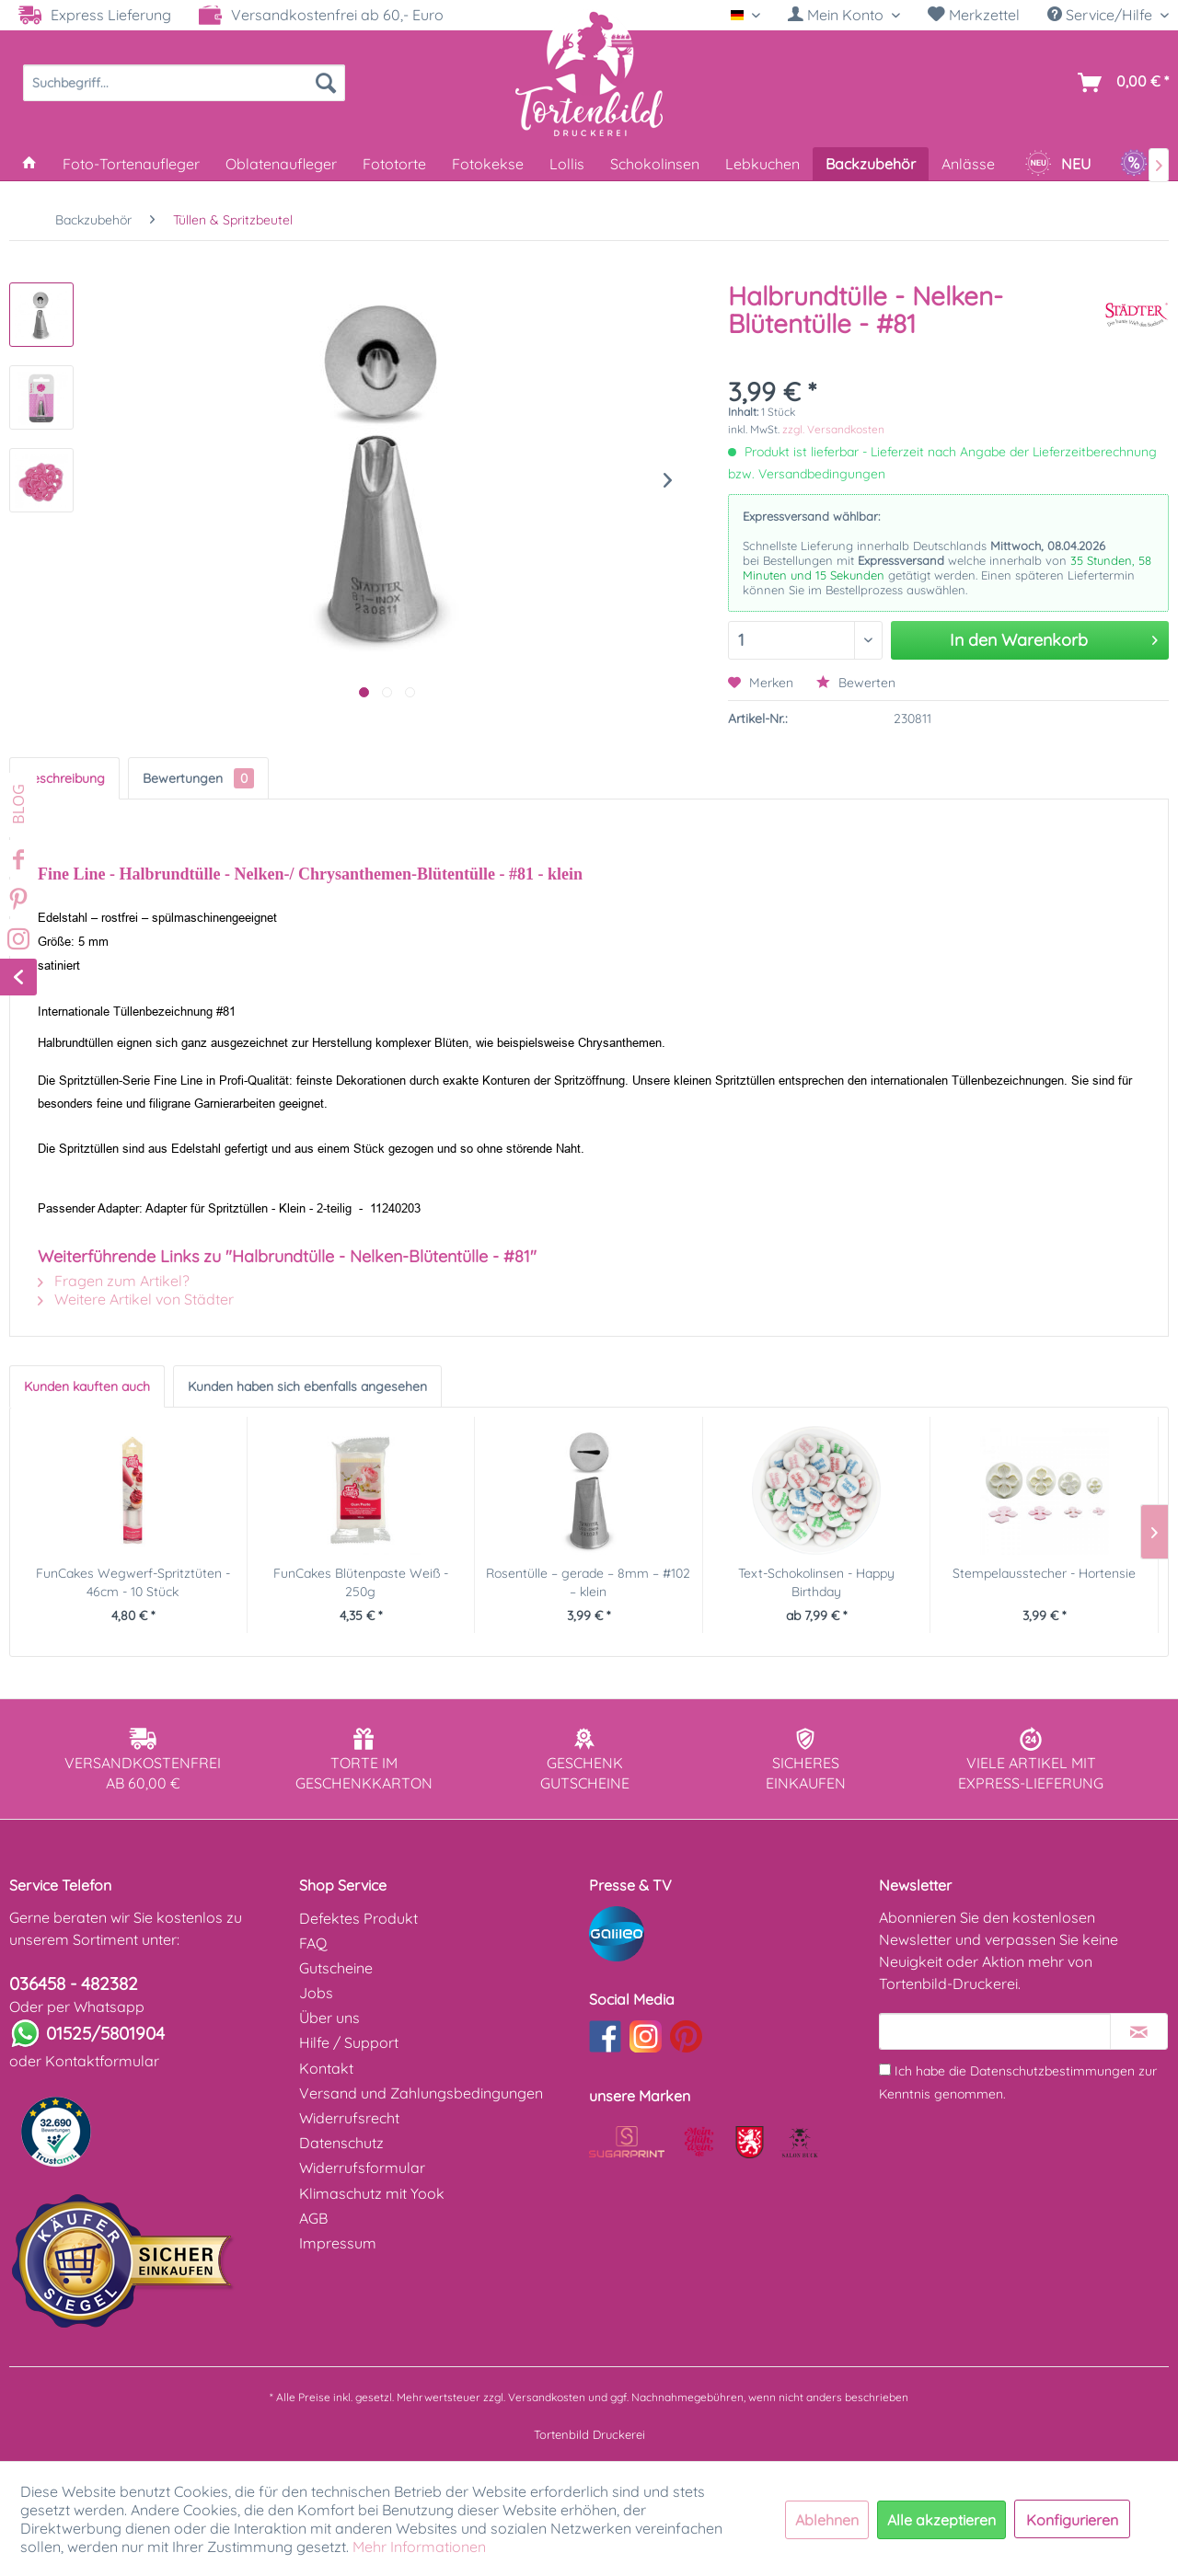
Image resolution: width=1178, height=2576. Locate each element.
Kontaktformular (102, 2061)
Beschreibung (64, 778)
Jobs (316, 1993)
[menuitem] (844, 15)
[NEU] (1057, 163)
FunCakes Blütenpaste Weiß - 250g (360, 1582)
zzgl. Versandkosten (833, 429)
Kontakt (326, 2068)
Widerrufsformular (362, 2167)
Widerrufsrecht (349, 2118)
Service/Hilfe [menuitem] (1101, 15)
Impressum (337, 2243)
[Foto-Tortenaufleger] (131, 163)
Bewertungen (198, 778)
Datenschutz (341, 2142)
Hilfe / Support (348, 2042)
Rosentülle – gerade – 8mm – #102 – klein (588, 1582)
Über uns (329, 2017)
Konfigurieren (1072, 2520)
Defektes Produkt (358, 1918)
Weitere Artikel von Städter (136, 1299)
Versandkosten (546, 2397)
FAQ (313, 1943)
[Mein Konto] (844, 15)
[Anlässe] (968, 163)
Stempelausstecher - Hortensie (1044, 1573)
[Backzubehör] (871, 163)
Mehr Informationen (419, 2546)
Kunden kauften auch (87, 1386)
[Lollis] (567, 163)
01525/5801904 (105, 2033)
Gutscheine (336, 1968)
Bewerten (855, 682)
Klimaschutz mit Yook (372, 2193)
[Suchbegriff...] (184, 82)
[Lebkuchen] (762, 163)
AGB (313, 2218)
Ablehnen (827, 2520)
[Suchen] (325, 82)
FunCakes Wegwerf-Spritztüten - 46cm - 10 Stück (133, 1582)
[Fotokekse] (488, 163)
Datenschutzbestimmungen (1052, 2071)
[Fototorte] (394, 163)
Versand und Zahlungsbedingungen (421, 2093)
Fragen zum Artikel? (114, 1280)
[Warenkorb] (1119, 82)
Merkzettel (974, 15)
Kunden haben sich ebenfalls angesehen (307, 1386)
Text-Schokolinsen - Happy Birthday (816, 1582)
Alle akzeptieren (941, 2520)
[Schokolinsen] (654, 163)
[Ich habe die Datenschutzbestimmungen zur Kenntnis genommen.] (885, 2070)
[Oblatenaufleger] (281, 163)
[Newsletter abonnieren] (1139, 2031)
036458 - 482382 (73, 1983)
